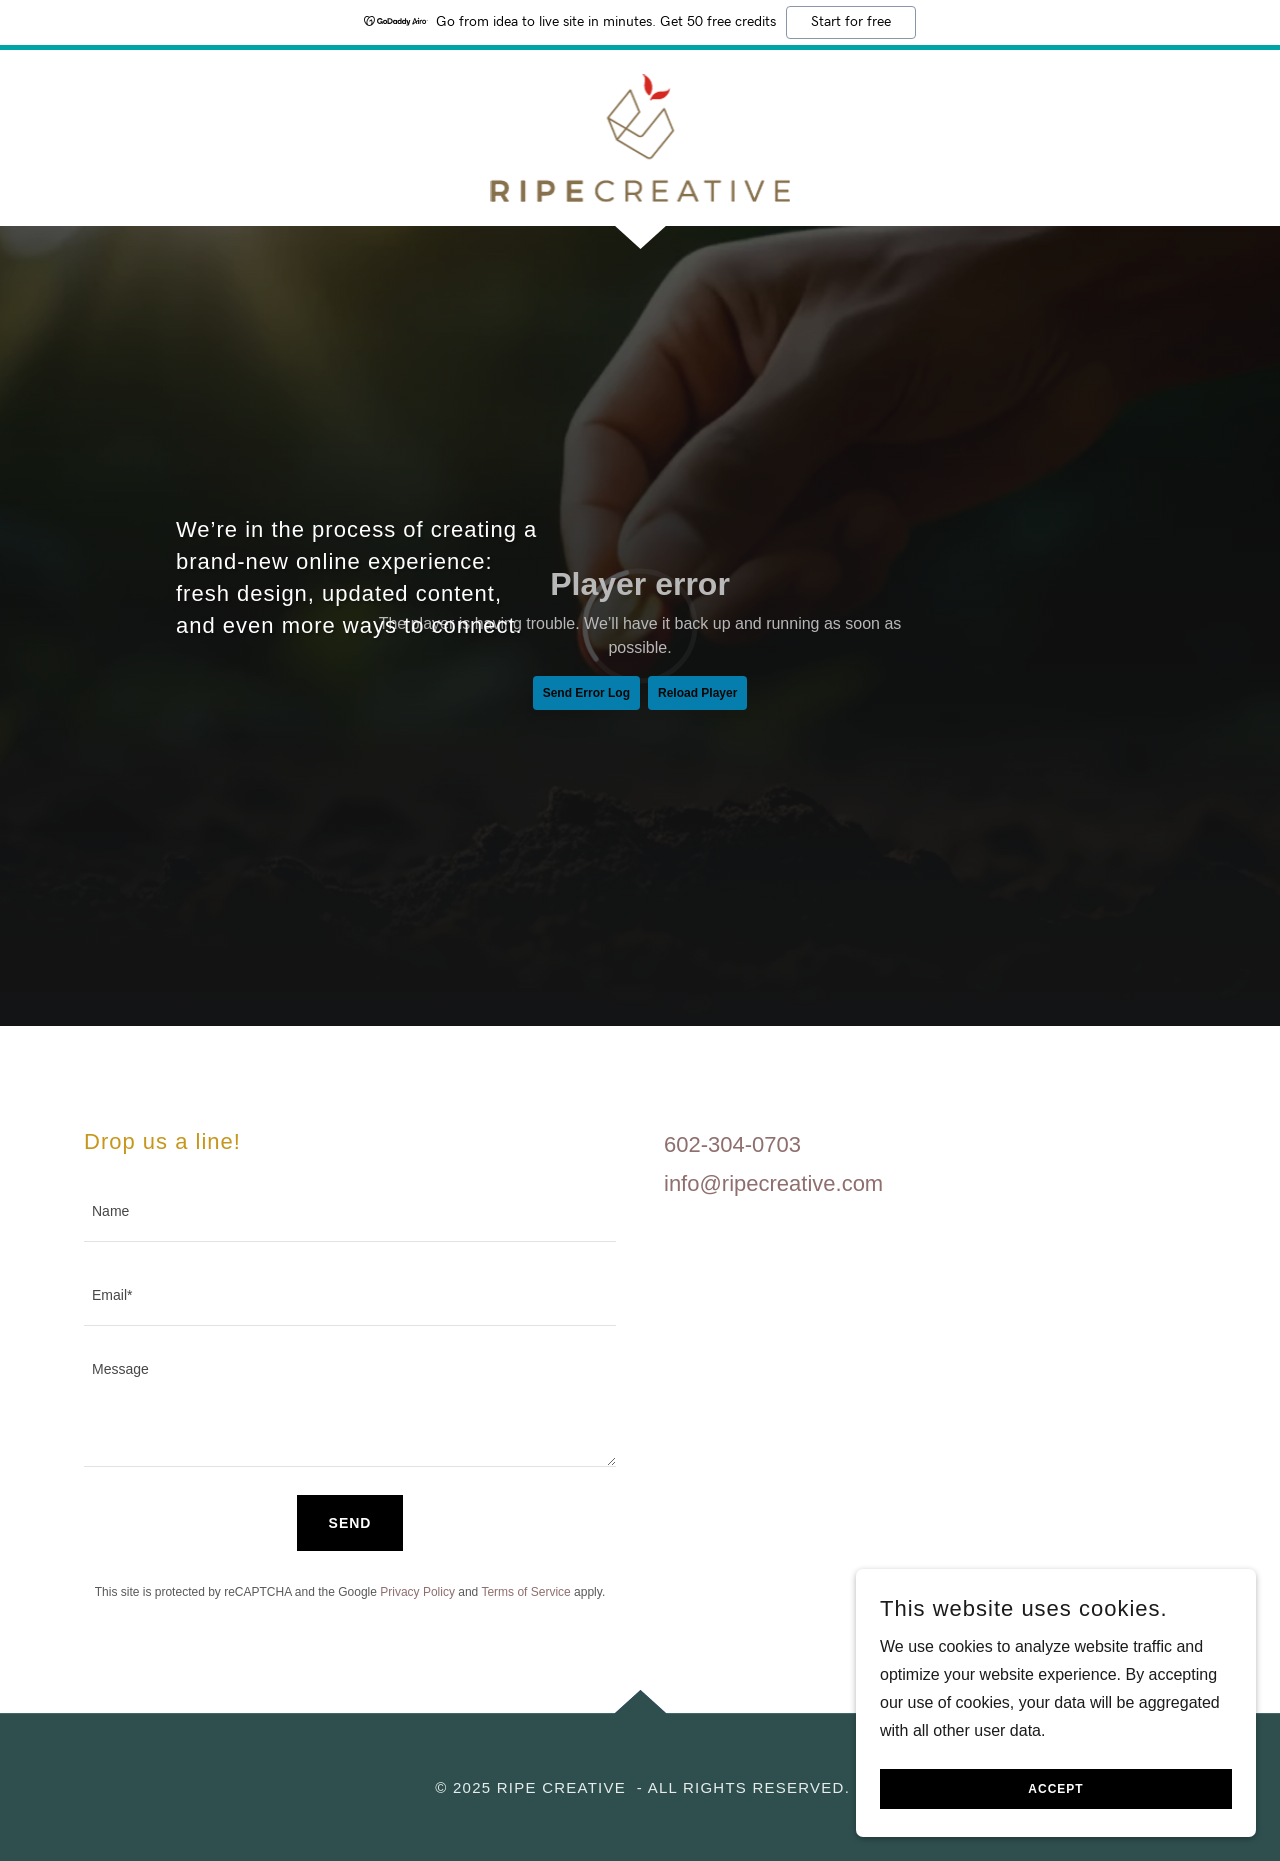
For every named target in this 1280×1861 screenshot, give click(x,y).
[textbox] (350, 1212)
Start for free (851, 22)
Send (350, 1523)
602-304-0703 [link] (732, 1144)
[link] (639, 136)
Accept (1055, 1789)
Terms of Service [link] (525, 1592)
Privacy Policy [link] (417, 1592)
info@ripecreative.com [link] (773, 1183)
